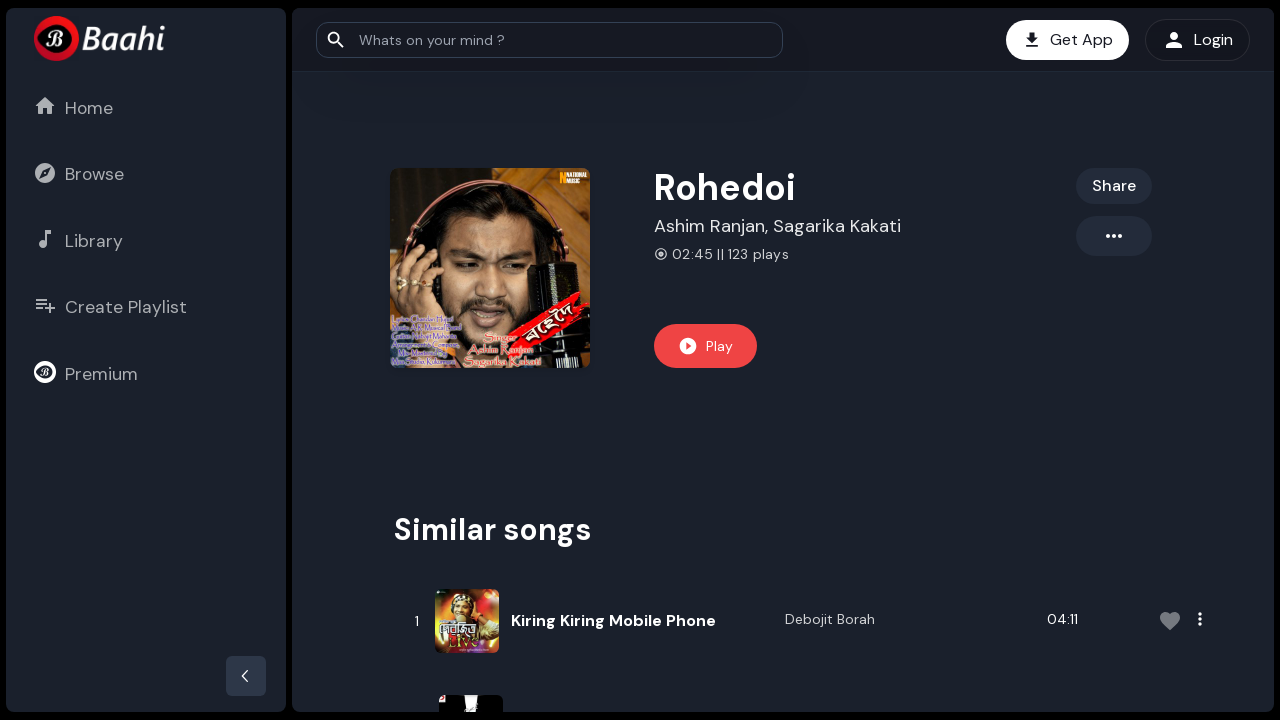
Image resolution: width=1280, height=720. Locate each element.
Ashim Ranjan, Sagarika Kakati (777, 226)
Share (1114, 185)
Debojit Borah (830, 619)
